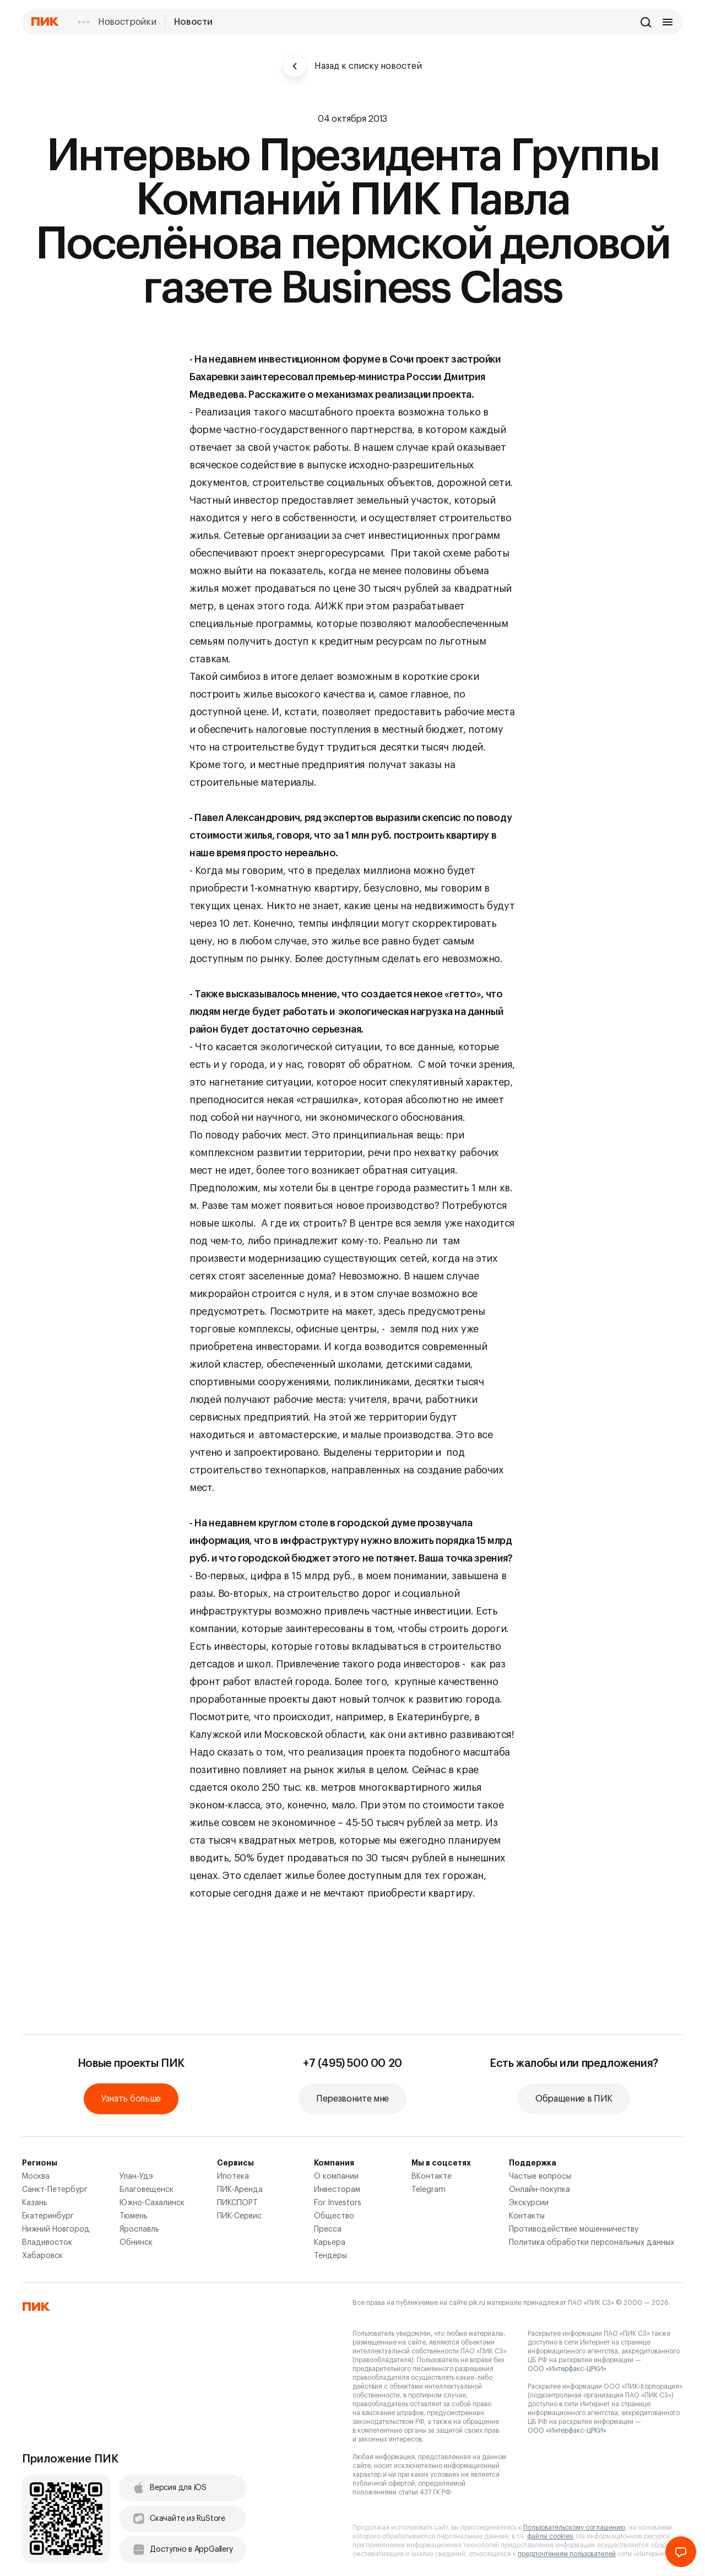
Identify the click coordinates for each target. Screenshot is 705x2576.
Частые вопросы (540, 2176)
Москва (36, 2176)
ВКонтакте (431, 2176)
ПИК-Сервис (239, 2216)
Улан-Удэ (136, 2176)
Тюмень (134, 2216)
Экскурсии (529, 2203)
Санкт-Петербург (55, 2190)
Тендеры (330, 2256)
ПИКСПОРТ (237, 2203)
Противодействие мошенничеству (573, 2229)
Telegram (428, 2190)
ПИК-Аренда (240, 2190)
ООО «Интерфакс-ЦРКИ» (567, 2369)
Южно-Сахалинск (152, 2203)
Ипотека (233, 2176)
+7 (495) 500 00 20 (352, 2063)
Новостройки (127, 22)
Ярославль (139, 2229)
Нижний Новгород (56, 2229)
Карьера (329, 2242)
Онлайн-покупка (539, 2190)
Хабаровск (42, 2256)
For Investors (337, 2203)
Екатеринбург (48, 2216)
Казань (34, 2203)
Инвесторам (337, 2190)
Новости (193, 22)
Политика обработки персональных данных (591, 2242)
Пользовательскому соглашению (574, 2527)
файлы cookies (550, 2536)
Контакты (527, 2216)
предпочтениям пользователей (567, 2554)
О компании (336, 2176)
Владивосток (47, 2242)
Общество (334, 2216)
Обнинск (136, 2242)
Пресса (327, 2229)
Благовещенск (146, 2190)
